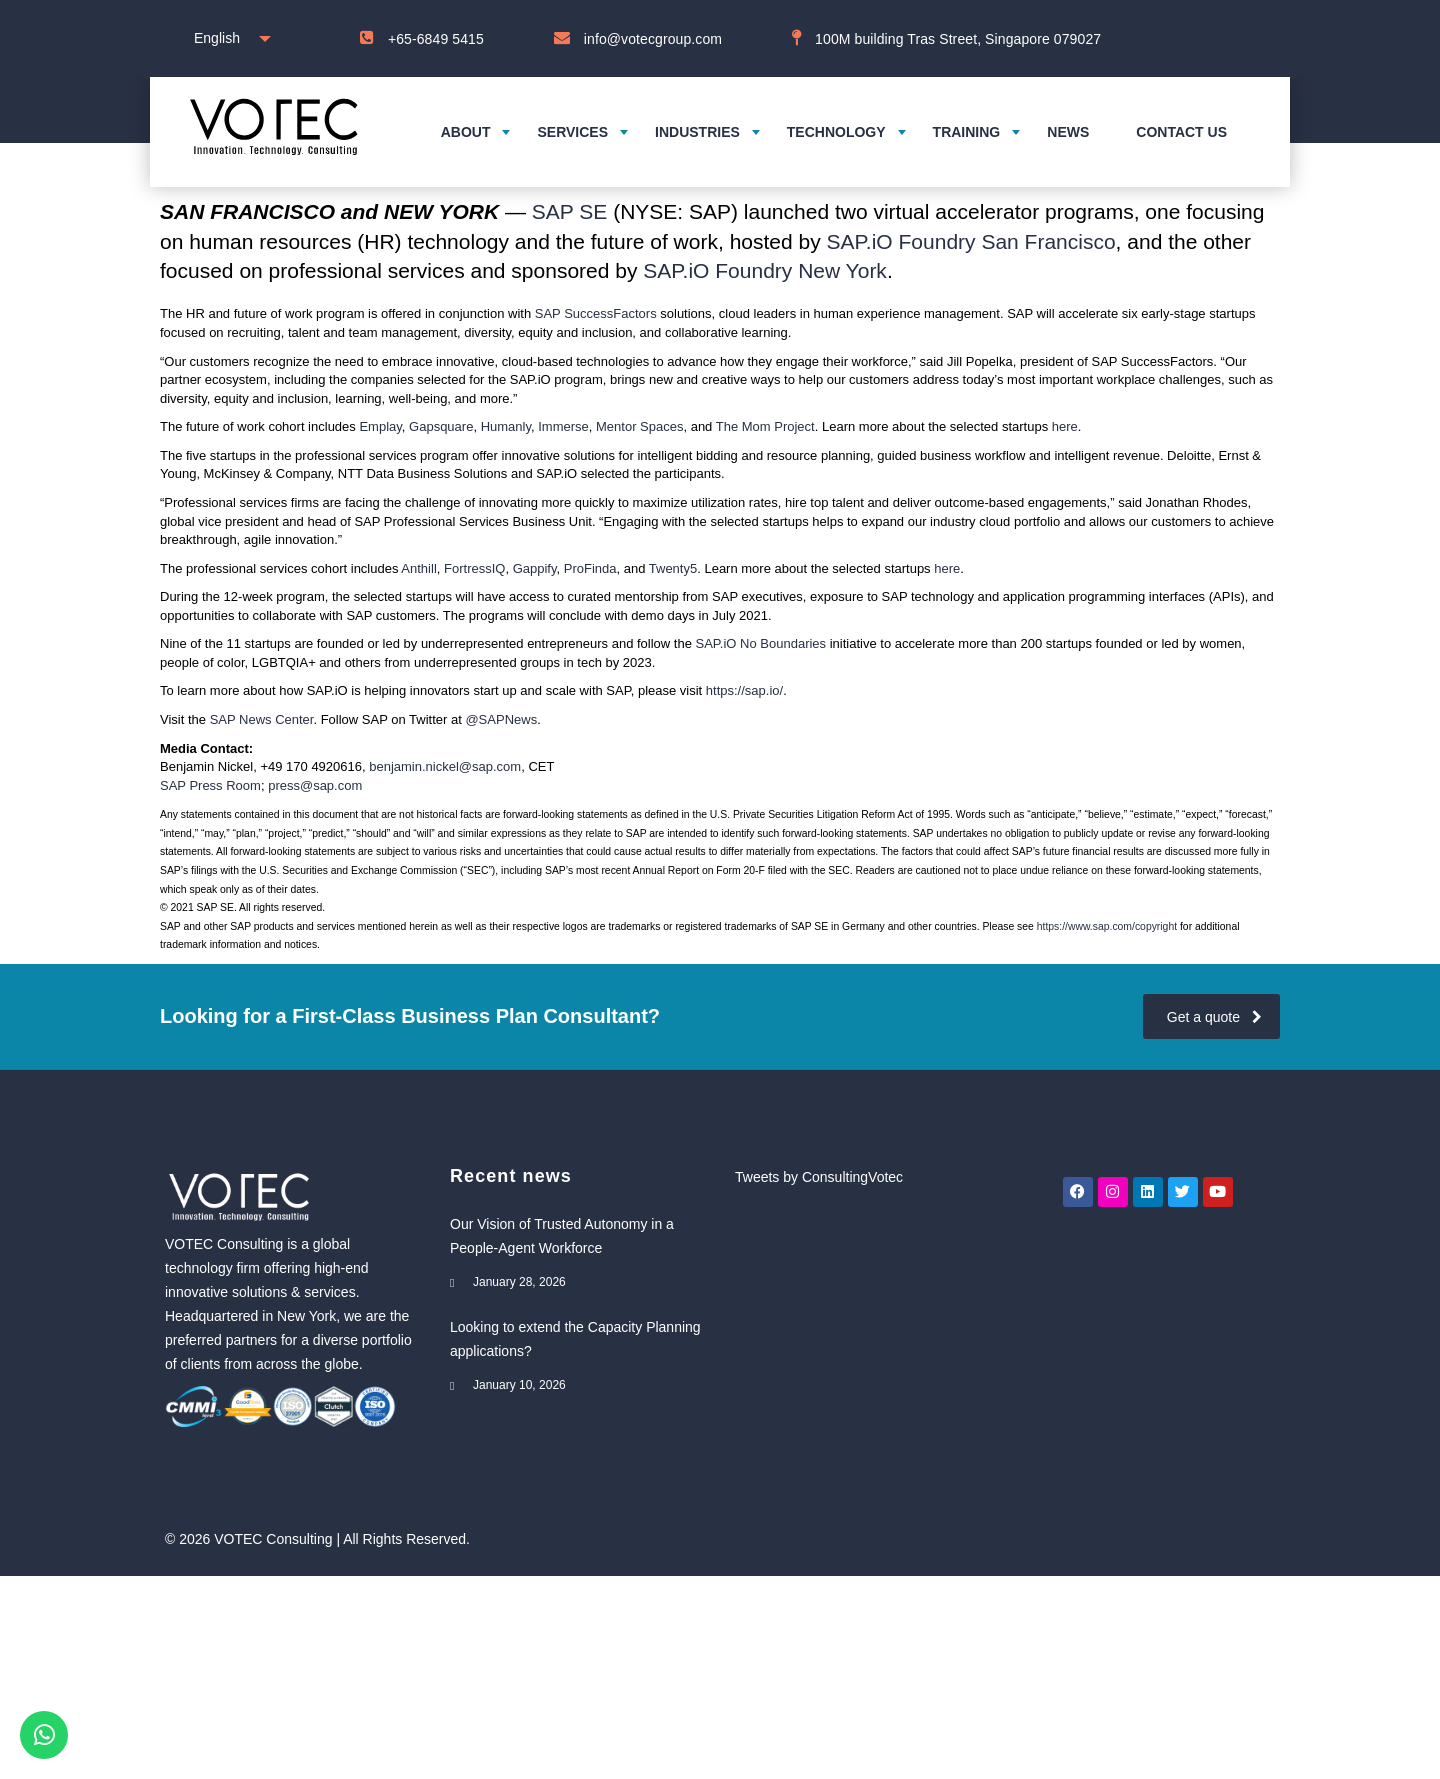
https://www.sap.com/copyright (1107, 926)
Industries (697, 132)
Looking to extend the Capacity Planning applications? (575, 1339)
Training (967, 132)
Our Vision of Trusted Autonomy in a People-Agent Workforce (562, 1236)
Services (572, 132)
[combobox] (227, 38)
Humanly (506, 426)
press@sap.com (315, 785)
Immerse (563, 426)
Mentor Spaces (639, 426)
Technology (836, 132)
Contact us (1181, 132)
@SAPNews (501, 719)
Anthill (418, 568)
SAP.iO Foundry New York (765, 270)
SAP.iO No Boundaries (761, 643)
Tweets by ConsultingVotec (819, 1177)
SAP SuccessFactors (596, 313)
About (466, 132)
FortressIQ (474, 568)
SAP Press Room (210, 785)
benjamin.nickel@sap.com (445, 766)
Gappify (535, 568)
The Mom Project (765, 426)
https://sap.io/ (744, 690)
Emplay (380, 426)
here (1065, 426)
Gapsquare (441, 426)
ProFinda (590, 568)
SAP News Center (262, 719)
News (1068, 132)
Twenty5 (673, 568)
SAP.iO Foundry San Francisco (971, 241)
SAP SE (570, 211)
